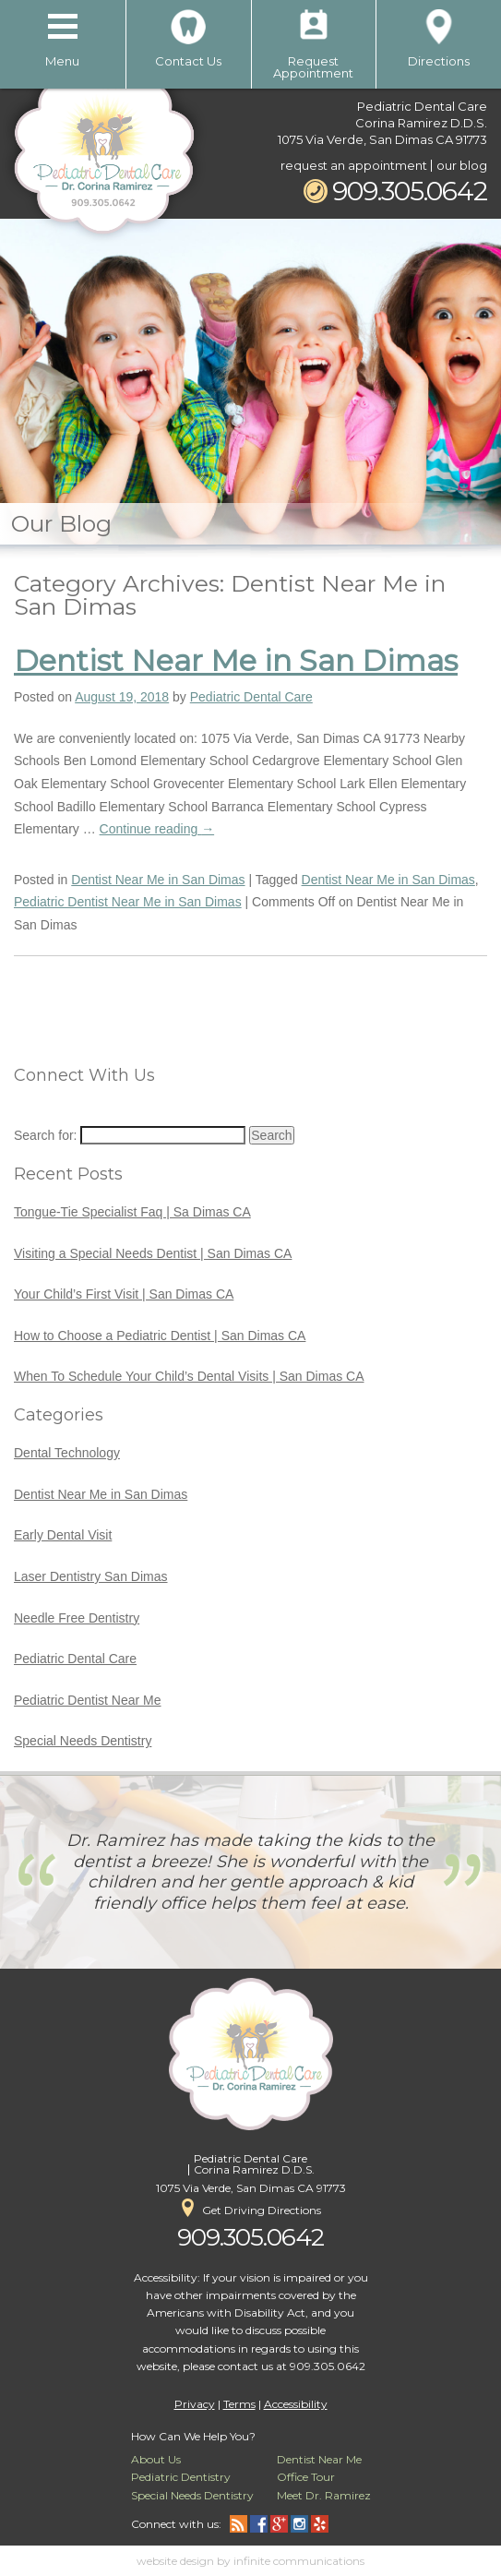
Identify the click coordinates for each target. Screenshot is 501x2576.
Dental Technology (67, 1452)
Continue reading (157, 828)
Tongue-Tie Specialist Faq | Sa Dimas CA (132, 1211)
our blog (461, 165)
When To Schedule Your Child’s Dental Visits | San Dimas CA (189, 1376)
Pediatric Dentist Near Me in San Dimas (128, 901)
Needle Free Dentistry (76, 1618)
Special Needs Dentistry (82, 1740)
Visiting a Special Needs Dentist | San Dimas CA (153, 1253)
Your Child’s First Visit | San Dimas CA (123, 1294)
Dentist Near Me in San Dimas (236, 660)
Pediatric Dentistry (181, 2477)
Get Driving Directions (251, 2208)
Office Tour (306, 2477)
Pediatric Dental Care (251, 696)
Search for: (45, 1135)
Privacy (194, 2404)
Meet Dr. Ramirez (324, 2495)
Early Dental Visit (63, 1535)
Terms (239, 2404)
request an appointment (353, 165)
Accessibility (296, 2404)
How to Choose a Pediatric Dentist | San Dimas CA (159, 1335)
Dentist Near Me (319, 2459)
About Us (156, 2459)
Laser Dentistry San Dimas (91, 1576)
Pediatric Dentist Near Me (87, 1700)
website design (175, 2561)
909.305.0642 (395, 191)
